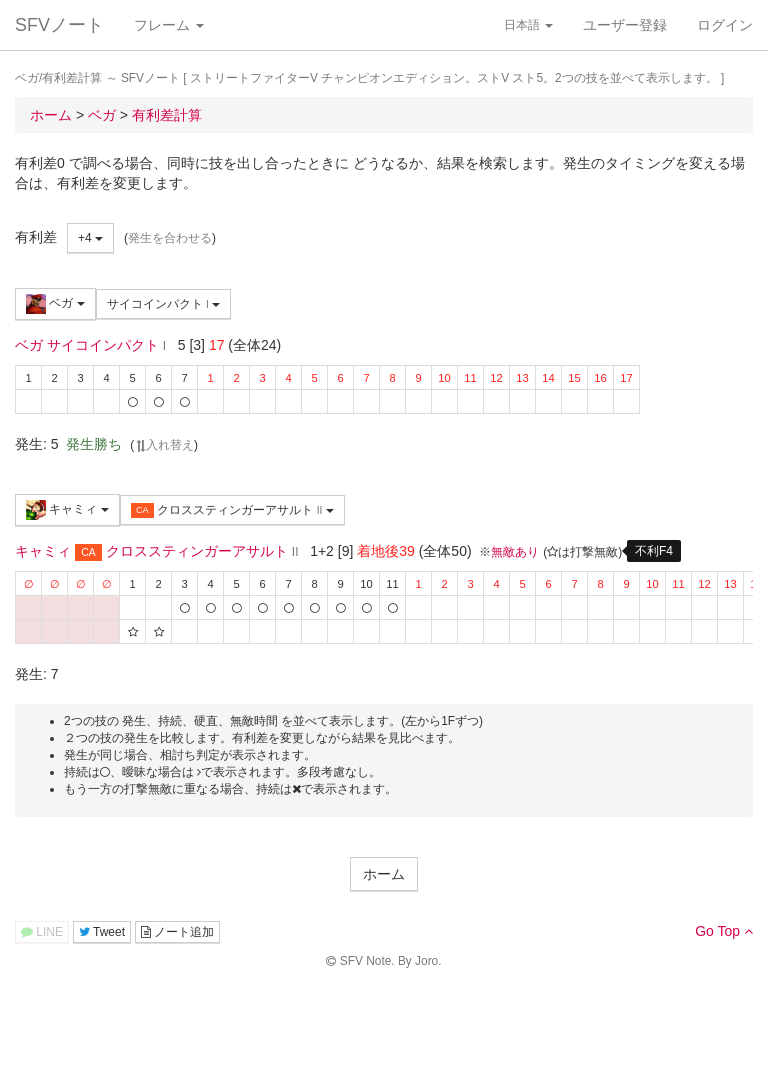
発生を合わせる (170, 238)
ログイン (725, 25)
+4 (90, 238)
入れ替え (164, 445)
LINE (42, 932)
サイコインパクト (164, 304)
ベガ (55, 304)
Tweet (102, 932)
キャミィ (67, 510)
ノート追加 (177, 932)
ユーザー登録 (625, 25)
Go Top (724, 931)
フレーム (169, 25)
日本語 (528, 25)
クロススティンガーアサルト (232, 510)
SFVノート (59, 25)
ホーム (384, 874)
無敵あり (515, 552)
